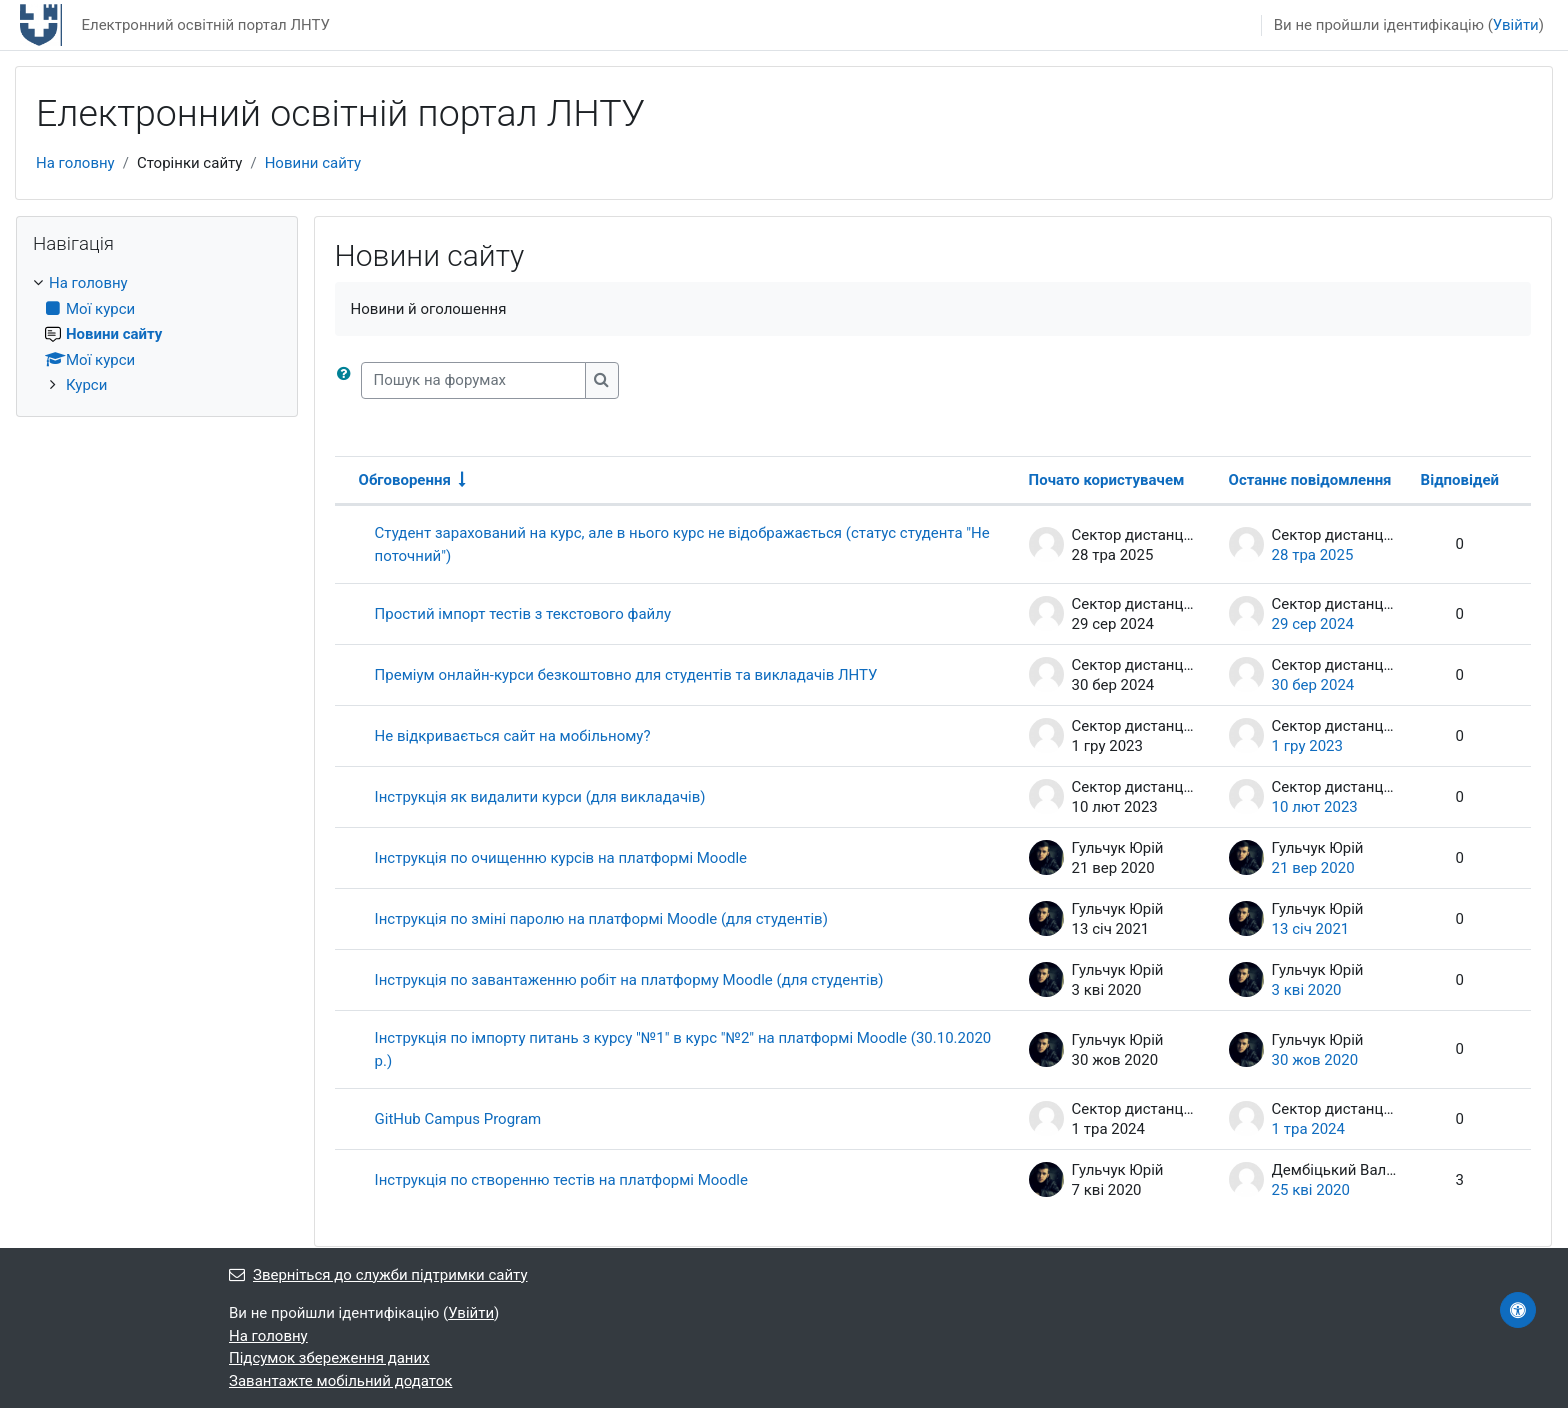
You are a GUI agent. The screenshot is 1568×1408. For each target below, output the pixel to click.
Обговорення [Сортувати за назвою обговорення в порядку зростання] (405, 480)
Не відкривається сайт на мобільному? (513, 736)
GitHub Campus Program (458, 1119)
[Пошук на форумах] (473, 380)
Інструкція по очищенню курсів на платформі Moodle (561, 858)
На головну (75, 163)
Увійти (1516, 25)
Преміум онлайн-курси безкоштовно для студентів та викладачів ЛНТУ (626, 675)
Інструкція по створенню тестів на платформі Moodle (561, 1180)
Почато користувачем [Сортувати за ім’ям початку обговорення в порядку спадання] (1107, 480)
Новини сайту (313, 163)
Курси (86, 385)
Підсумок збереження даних (329, 1358)
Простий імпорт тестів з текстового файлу (523, 614)
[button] (348, 380)
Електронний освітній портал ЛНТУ (205, 25)
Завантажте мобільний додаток (340, 1381)
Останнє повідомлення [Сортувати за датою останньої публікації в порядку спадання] (1310, 480)
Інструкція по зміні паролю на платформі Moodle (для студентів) (601, 919)
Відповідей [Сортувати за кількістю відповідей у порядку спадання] (1460, 480)
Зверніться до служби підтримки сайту (378, 1275)
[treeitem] (157, 334)
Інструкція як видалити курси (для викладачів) (540, 797)
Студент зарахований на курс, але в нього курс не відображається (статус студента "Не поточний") (682, 544)
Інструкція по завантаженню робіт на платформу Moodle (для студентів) (629, 980)
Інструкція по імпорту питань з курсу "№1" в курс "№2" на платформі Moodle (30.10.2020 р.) (683, 1049)
